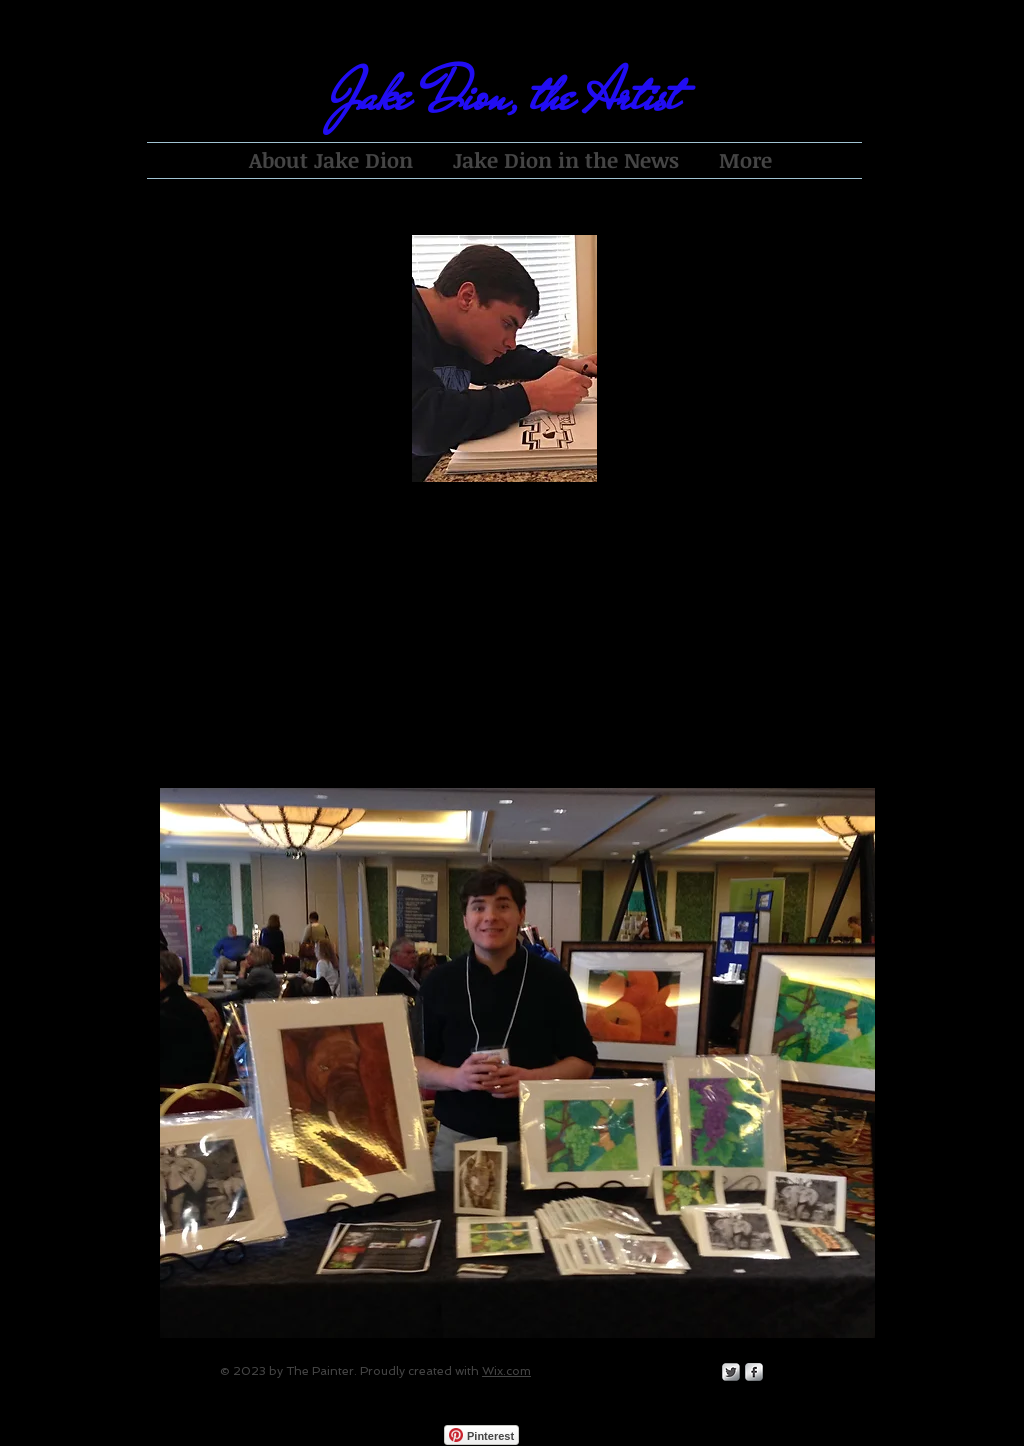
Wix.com (506, 1371)
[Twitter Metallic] (731, 1372)
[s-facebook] (754, 1372)
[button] (517, 1063)
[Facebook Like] (602, 1435)
